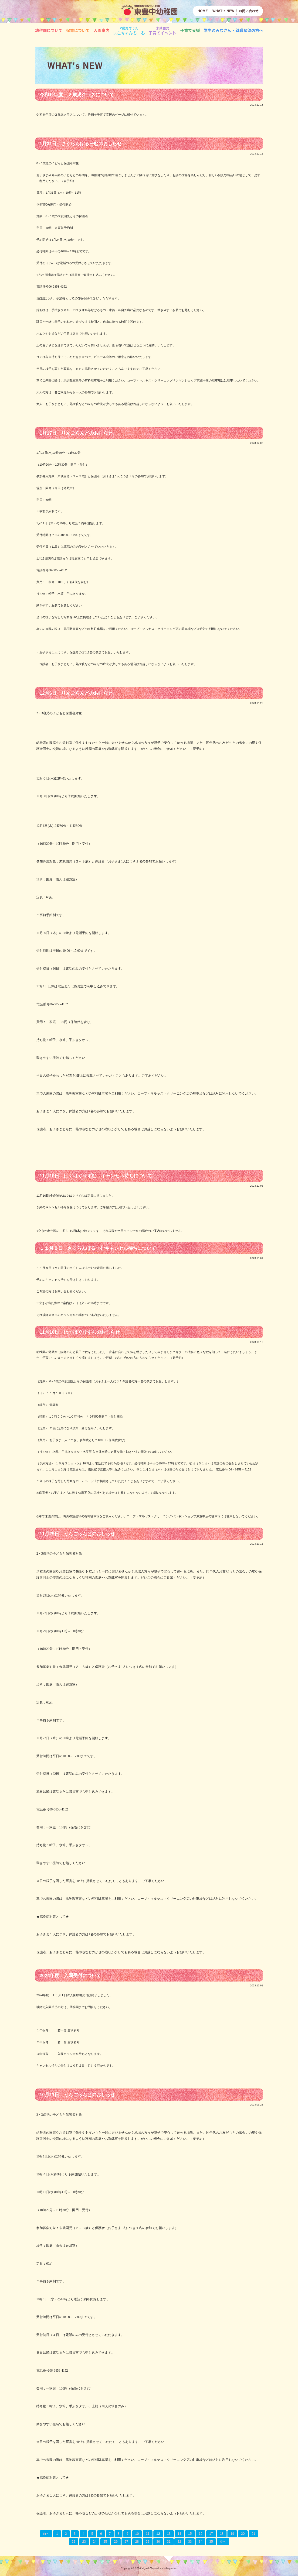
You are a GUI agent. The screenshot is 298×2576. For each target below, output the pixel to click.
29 (147, 2541)
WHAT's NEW (223, 11)
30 (158, 2541)
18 (222, 2533)
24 (95, 2541)
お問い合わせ (248, 11)
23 (84, 2541)
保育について (78, 30)
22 (73, 2541)
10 (137, 2533)
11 (147, 2533)
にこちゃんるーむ (129, 31)
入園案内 (101, 30)
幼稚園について (48, 30)
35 (211, 2541)
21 (253, 2533)
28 (137, 2541)
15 (190, 2533)
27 (126, 2541)
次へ (223, 2541)
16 (200, 2533)
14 (179, 2533)
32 (179, 2541)
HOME (202, 11)
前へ (46, 2533)
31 (169, 2541)
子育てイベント (162, 31)
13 (169, 2533)
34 (200, 2541)
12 (158, 2533)
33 (190, 2541)
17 (211, 2533)
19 (232, 2533)
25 (105, 2541)
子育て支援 (190, 30)
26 (116, 2541)
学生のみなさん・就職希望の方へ (233, 30)
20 (243, 2533)
